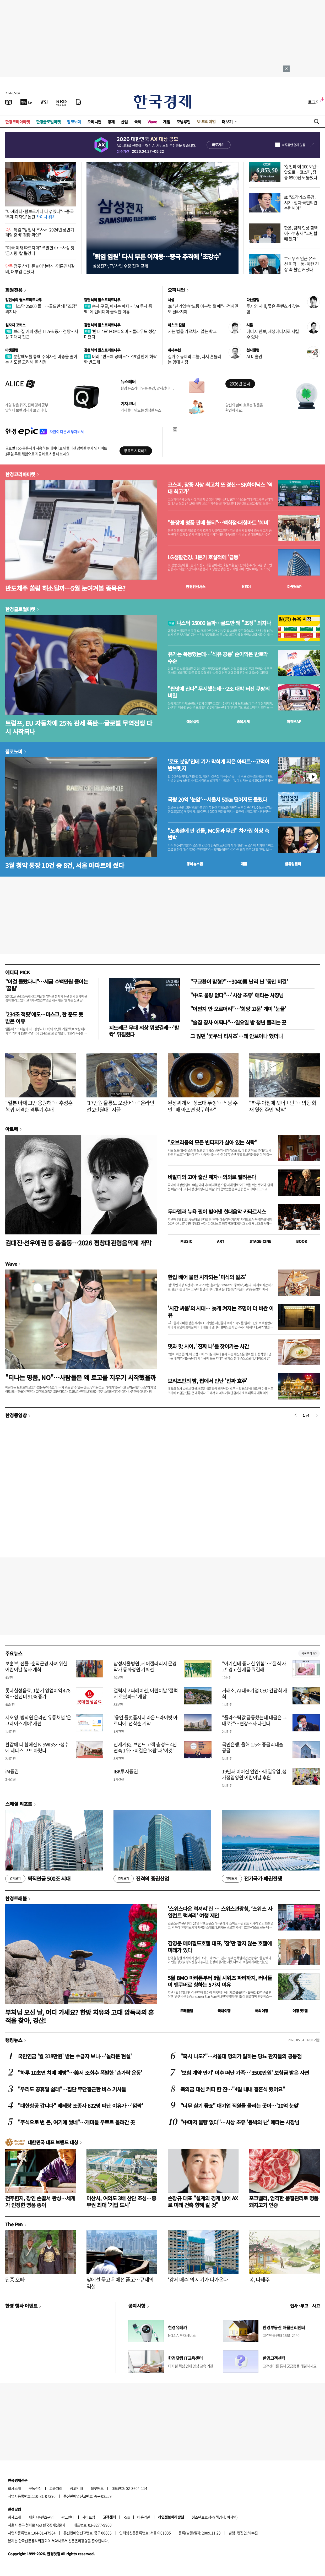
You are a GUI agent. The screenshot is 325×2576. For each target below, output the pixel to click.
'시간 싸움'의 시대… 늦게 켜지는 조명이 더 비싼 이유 (220, 1311)
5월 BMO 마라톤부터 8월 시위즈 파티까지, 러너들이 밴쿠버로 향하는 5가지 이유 (220, 1981)
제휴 (32, 2517)
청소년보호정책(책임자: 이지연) (214, 2517)
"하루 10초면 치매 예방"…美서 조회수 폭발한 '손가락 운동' (80, 2072)
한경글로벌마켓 (48, 121)
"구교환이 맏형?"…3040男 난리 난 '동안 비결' (239, 981)
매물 (244, 863)
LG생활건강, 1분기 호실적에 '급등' (204, 557)
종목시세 (243, 721)
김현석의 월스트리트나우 (23, 299)
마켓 (294, 586)
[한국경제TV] (26, 102)
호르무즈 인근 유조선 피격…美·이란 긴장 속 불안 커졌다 (301, 263)
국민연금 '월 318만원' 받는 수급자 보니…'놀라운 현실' (75, 2056)
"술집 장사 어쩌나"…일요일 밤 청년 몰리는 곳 (238, 1022)
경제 (111, 121)
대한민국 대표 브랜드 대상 (53, 2142)
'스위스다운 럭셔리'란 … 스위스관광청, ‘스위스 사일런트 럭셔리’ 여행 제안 (220, 1912)
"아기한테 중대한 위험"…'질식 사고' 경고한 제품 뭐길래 (254, 1666)
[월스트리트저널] (44, 102)
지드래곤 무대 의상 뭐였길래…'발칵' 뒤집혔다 (144, 1031)
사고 (316, 2305)
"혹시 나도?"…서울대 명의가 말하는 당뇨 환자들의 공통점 (240, 2056)
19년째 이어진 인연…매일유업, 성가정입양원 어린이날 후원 (254, 1774)
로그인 (314, 102)
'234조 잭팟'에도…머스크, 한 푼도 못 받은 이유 (44, 1017)
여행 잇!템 (299, 2010)
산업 (124, 121)
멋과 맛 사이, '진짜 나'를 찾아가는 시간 (208, 1346)
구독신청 (35, 2488)
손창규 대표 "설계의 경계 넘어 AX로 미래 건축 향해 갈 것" (203, 2201)
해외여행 (261, 2010)
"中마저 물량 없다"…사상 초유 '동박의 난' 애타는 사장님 (239, 2122)
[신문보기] (8, 102)
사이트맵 (88, 2517)
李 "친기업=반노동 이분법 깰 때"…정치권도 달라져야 (203, 309)
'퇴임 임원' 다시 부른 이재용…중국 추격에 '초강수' (157, 256)
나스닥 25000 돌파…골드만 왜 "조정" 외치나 (41, 309)
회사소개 (14, 2488)
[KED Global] (61, 102)
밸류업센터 (293, 863)
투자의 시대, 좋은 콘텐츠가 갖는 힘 (273, 309)
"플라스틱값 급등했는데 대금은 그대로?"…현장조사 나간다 (254, 1720)
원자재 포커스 (15, 324)
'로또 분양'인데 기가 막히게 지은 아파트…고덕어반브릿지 (218, 765)
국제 (137, 121)
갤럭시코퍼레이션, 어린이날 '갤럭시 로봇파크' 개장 (145, 1693)
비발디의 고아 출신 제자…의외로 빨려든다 (212, 1177)
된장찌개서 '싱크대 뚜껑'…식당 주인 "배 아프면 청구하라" (202, 1106)
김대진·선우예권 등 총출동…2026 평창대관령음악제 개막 (78, 1243)
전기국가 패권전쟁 (252, 1879)
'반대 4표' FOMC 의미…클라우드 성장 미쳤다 (120, 334)
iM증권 (12, 1771)
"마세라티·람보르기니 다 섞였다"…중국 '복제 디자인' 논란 (39, 214)
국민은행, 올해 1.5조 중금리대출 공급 (252, 1747)
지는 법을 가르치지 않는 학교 (192, 331)
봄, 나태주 (259, 2279)
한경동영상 (16, 1415)
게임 (166, 121)
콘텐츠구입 (45, 2517)
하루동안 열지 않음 (293, 145)
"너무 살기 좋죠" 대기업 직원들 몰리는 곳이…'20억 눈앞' (240, 2105)
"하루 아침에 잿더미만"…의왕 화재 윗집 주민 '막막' (282, 1106)
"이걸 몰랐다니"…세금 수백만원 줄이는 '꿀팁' (46, 985)
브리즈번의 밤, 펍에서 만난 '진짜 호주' (207, 1381)
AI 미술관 (254, 356)
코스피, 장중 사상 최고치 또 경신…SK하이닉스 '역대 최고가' (220, 488)
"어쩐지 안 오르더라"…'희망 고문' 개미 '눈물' (238, 1009)
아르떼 (11, 1128)
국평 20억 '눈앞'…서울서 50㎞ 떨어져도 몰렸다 (217, 799)
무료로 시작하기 (135, 450)
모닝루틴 (183, 121)
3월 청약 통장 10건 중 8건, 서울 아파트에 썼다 (64, 865)
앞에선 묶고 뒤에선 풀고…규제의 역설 (119, 2283)
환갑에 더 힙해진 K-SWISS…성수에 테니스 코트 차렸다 (37, 1747)
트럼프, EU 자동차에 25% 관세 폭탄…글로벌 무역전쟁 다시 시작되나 (78, 727)
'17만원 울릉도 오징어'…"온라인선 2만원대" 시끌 (120, 1106)
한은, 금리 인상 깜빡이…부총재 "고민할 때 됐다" (301, 233)
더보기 (227, 121)
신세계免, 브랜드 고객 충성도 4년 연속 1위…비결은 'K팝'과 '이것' (145, 1747)
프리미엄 (208, 121)
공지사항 (136, 2305)
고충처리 (55, 2488)
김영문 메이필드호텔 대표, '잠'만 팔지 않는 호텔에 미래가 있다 (220, 1946)
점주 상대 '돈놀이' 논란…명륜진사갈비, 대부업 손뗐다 (40, 269)
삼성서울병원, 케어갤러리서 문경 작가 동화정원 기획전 (144, 1666)
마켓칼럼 (11, 350)
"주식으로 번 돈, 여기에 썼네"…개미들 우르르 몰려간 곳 (76, 2122)
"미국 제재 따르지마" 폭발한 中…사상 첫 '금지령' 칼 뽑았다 (39, 250)
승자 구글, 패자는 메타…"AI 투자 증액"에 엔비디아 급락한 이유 (118, 309)
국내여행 (224, 2010)
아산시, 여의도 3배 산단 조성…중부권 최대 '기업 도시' (121, 2201)
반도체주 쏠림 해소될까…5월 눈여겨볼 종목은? (65, 588)
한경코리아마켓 (17, 121)
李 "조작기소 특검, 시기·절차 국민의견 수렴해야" (300, 202)
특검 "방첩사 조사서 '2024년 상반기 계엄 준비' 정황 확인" (39, 232)
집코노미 (74, 121)
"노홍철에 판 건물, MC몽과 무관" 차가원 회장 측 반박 (218, 834)
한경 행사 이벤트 (21, 2305)
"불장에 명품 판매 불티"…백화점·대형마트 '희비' (219, 522)
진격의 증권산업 (141, 1879)
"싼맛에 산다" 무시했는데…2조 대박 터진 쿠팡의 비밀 (218, 692)
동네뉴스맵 (195, 863)
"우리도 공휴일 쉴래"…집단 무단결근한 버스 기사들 (72, 2089)
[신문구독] (78, 102)
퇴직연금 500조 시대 (37, 1879)
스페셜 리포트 (18, 1803)
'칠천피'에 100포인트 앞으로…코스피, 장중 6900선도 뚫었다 (302, 172)
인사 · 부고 (299, 2305)
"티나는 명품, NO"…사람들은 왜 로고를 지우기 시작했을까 (80, 1377)
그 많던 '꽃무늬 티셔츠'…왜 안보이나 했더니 (236, 1036)
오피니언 (94, 121)
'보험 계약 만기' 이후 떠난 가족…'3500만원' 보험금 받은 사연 (244, 2072)
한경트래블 (16, 1898)
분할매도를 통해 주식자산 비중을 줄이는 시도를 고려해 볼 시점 (41, 359)
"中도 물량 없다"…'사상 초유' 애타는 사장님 (237, 995)
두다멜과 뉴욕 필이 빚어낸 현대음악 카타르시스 (217, 1211)
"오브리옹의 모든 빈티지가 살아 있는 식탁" (212, 1142)
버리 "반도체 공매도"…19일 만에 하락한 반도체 (120, 359)
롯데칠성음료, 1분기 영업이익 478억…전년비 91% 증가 (38, 1693)
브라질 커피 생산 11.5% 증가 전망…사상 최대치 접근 (41, 334)
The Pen (14, 2224)
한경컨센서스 (195, 586)
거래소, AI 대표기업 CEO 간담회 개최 (254, 1693)
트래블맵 (186, 2010)
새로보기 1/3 (309, 1653)
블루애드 (97, 2488)
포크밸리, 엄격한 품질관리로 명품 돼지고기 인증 (283, 2201)
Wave (152, 121)
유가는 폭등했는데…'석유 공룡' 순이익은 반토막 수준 (218, 657)
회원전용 (14, 289)
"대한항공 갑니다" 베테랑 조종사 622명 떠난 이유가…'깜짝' (80, 2105)
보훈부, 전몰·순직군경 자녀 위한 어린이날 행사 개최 (36, 1666)
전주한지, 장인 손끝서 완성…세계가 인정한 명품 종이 (40, 2201)
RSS (126, 2517)
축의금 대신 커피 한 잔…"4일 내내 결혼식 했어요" (232, 2089)
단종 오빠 (14, 2279)
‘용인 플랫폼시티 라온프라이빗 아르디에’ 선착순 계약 (145, 1720)
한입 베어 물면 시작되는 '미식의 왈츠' (207, 1277)
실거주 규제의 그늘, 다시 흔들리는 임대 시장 (194, 359)
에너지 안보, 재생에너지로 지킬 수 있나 (272, 334)
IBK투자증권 (125, 1771)
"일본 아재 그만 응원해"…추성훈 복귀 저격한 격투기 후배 (39, 1106)
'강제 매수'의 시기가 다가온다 (198, 2279)
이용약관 (143, 2517)
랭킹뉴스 (14, 2040)
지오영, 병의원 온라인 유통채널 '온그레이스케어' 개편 (38, 1720)
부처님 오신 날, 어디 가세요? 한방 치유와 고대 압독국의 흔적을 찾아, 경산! (79, 2016)
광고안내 (76, 2488)
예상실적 (192, 721)
